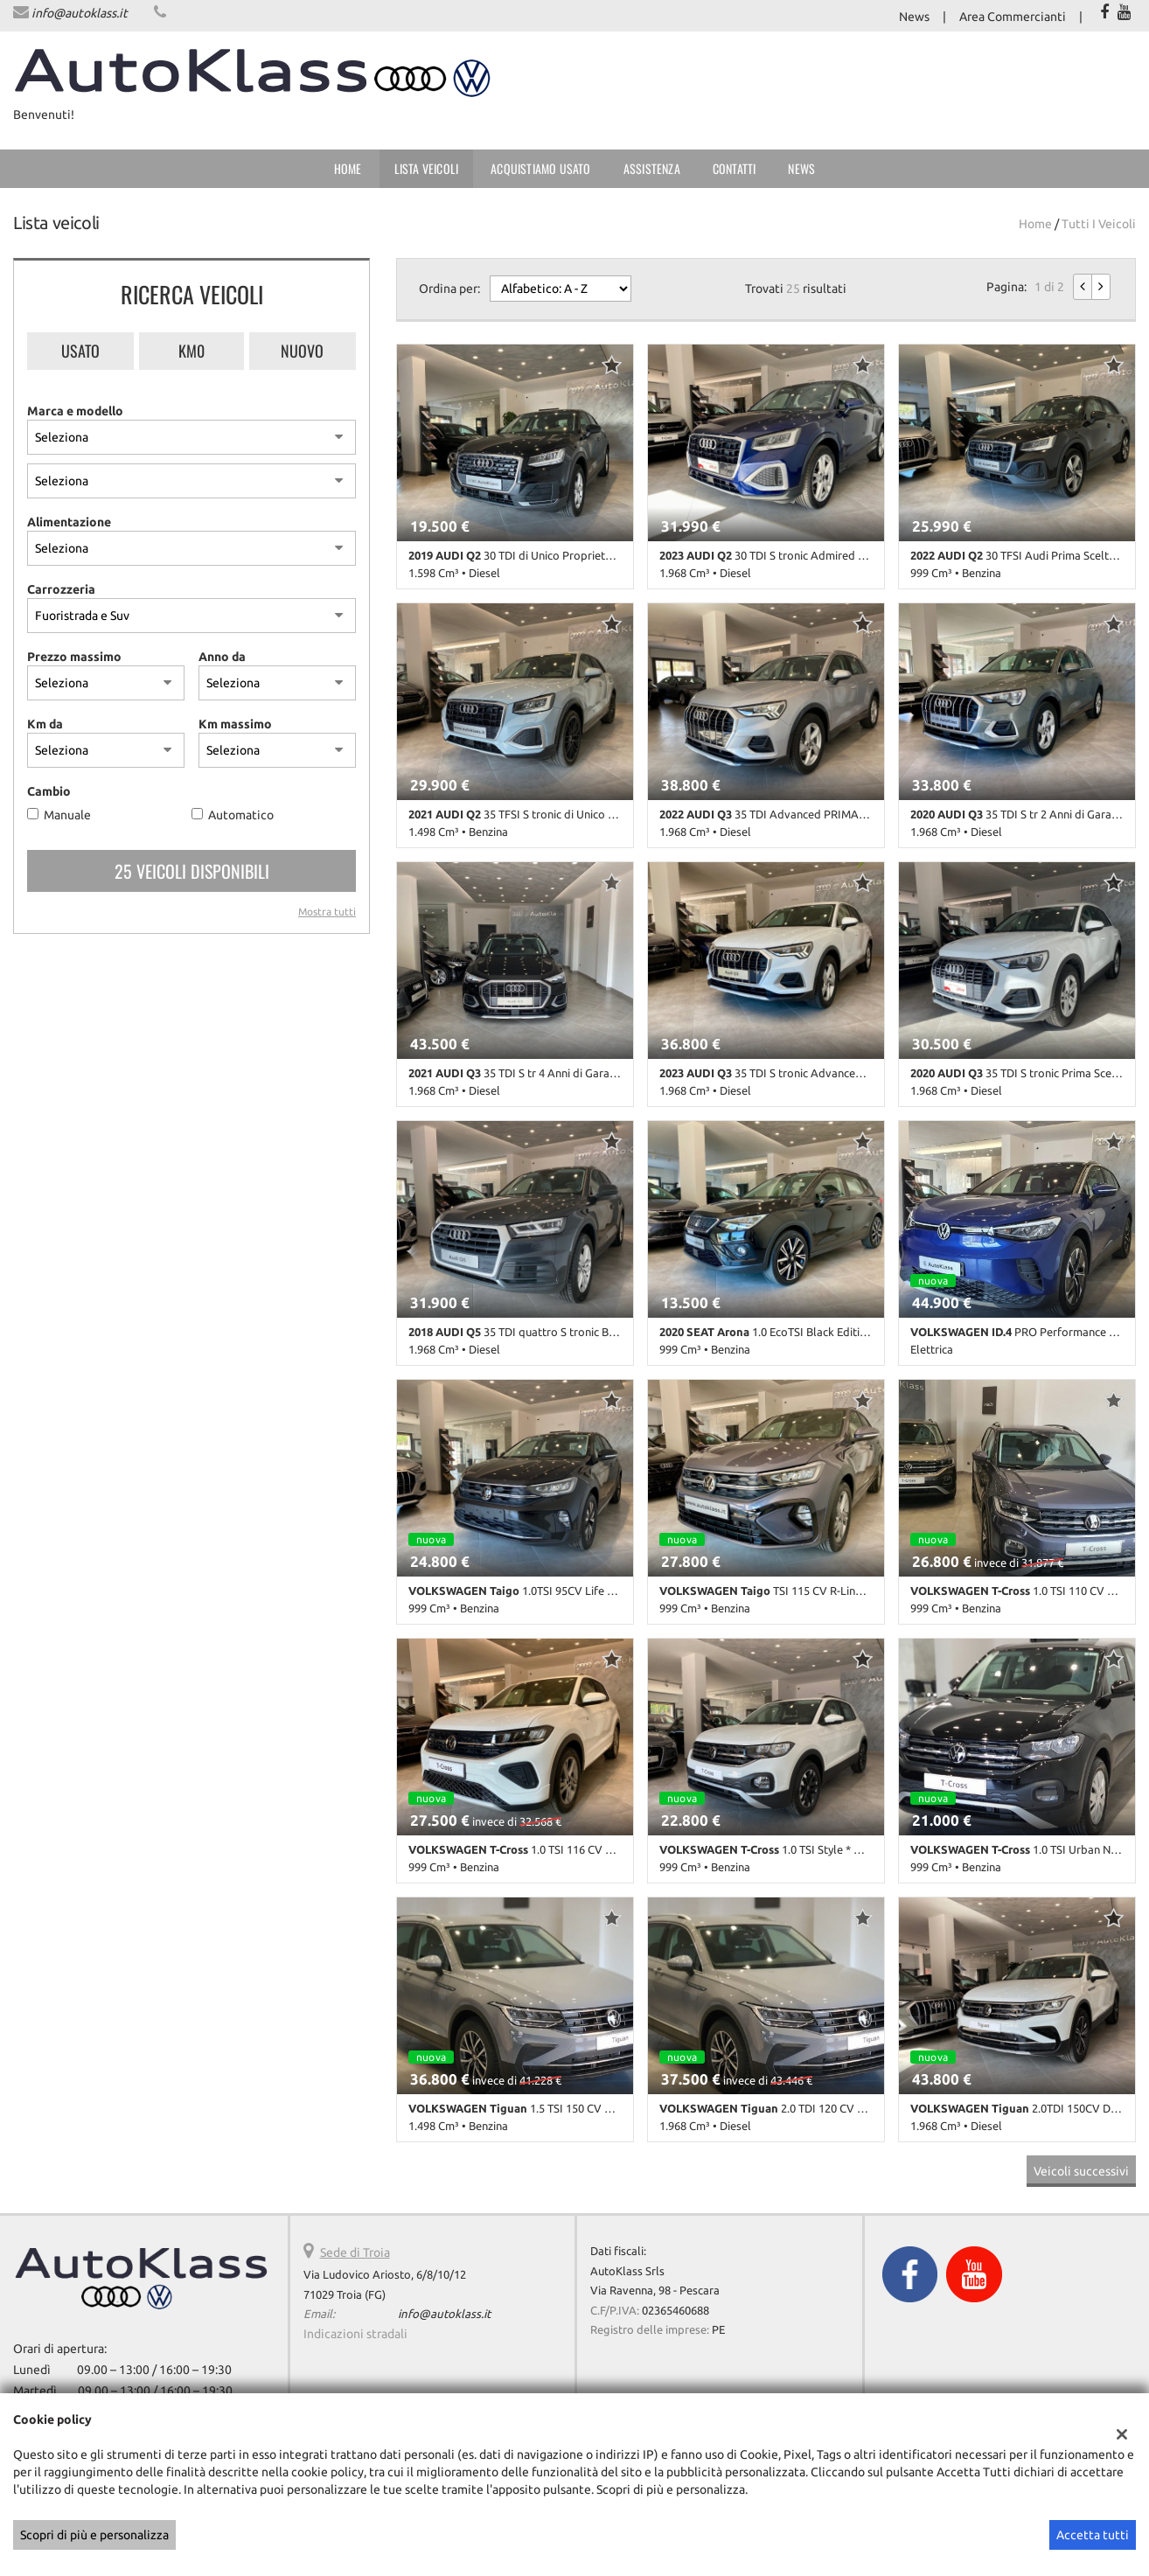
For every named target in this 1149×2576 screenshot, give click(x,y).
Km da (45, 724)
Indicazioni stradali (355, 2334)
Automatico (240, 815)
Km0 (191, 350)
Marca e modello (75, 411)
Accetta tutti (1092, 2535)
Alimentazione (69, 522)
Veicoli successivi (1081, 2171)
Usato (80, 350)
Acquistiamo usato (540, 168)
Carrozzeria (61, 589)
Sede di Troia (355, 2252)
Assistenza (651, 168)
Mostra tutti (327, 911)
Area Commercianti (1012, 17)
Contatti (734, 168)
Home (348, 168)
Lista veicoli (426, 168)
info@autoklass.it (79, 13)
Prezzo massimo (74, 657)
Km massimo (235, 724)
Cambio (49, 791)
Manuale (67, 815)
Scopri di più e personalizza (94, 2535)
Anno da (222, 657)
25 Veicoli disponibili (192, 871)
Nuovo (302, 350)
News (914, 17)
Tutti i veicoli (1099, 224)
